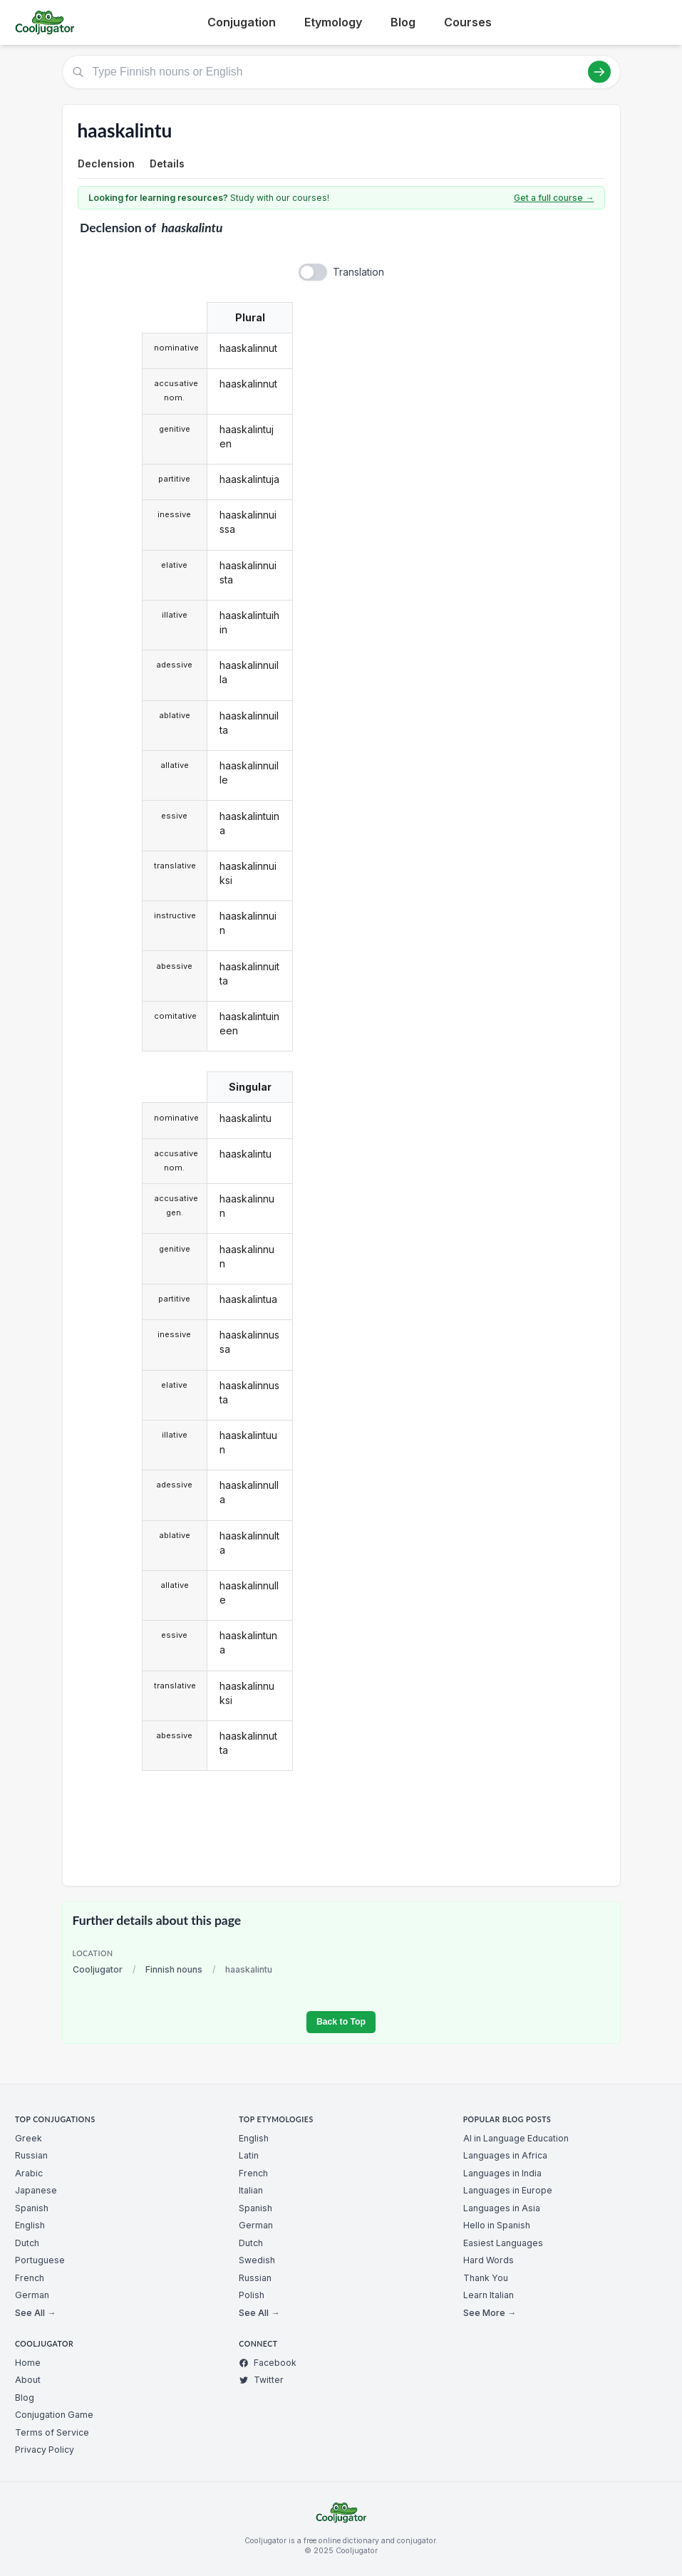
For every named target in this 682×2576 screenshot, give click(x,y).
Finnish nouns (173, 1969)
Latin (249, 2155)
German (32, 2295)
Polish (251, 2295)
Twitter (261, 2379)
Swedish (257, 2260)
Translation (358, 272)
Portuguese (40, 2260)
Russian (31, 2155)
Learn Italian (488, 2295)
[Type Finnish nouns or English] (341, 72)
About (28, 2379)
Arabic (29, 2173)
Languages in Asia (501, 2208)
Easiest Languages (503, 2243)
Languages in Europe (507, 2190)
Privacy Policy (44, 2449)
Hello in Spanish (496, 2225)
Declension (106, 163)
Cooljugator (98, 1969)
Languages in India (502, 2173)
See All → (35, 2312)
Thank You (485, 2278)
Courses (468, 22)
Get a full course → (554, 197)
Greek (28, 2138)
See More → (489, 2312)
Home (28, 2362)
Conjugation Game (54, 2414)
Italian (251, 2190)
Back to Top (341, 2022)
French (29, 2278)
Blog (403, 22)
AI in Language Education (516, 2138)
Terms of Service (52, 2432)
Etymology (333, 22)
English (30, 2225)
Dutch (27, 2243)
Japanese (36, 2190)
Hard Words (488, 2260)
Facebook (267, 2362)
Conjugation (241, 22)
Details (167, 163)
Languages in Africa (505, 2155)
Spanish (31, 2208)
